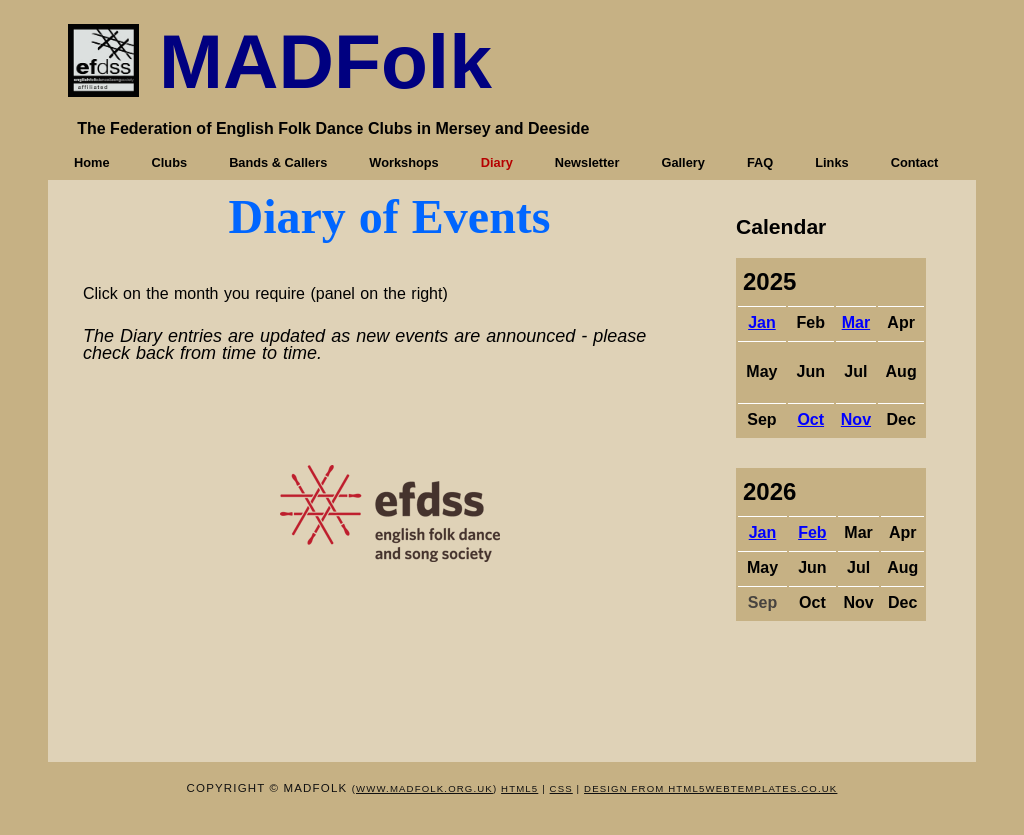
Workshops (403, 162)
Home (92, 162)
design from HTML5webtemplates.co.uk (710, 788)
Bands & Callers (278, 162)
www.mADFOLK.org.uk (424, 788)
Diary (497, 162)
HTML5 (519, 788)
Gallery (682, 162)
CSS (561, 788)
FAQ (760, 162)
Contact (915, 162)
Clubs (170, 162)
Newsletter (587, 162)
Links (831, 162)
